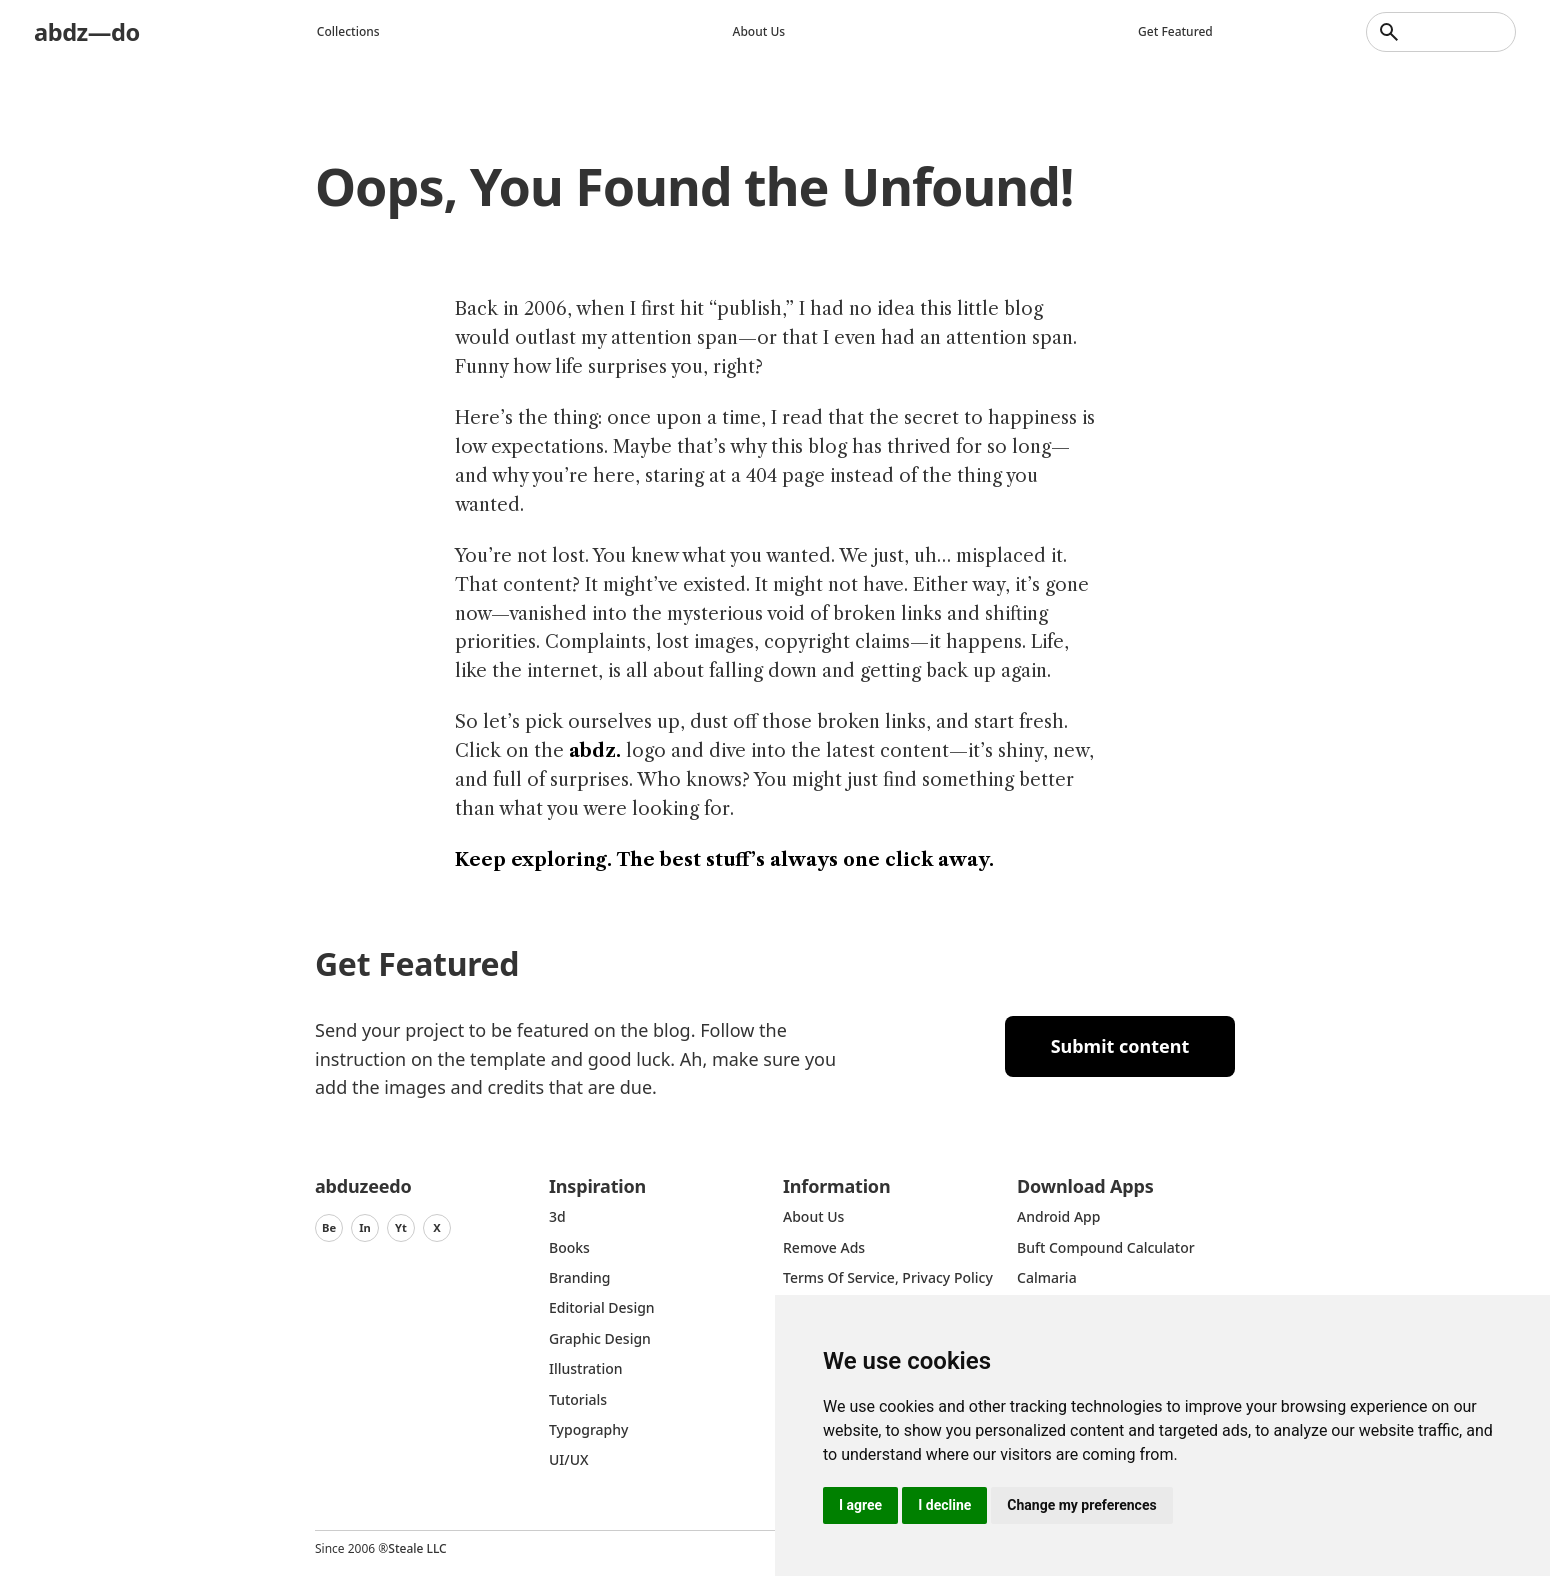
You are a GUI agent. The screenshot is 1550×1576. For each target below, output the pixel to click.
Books (569, 1247)
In (365, 1227)
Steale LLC (417, 1548)
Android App (1058, 1216)
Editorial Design (602, 1307)
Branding (580, 1277)
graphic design (600, 1338)
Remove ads (824, 1247)
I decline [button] (944, 1505)
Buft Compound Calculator (1106, 1247)
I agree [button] (860, 1505)
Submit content (1120, 1046)
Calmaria (1047, 1277)
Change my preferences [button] (1081, 1505)
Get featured (1176, 31)
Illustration (586, 1368)
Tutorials (578, 1399)
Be (329, 1227)
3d (557, 1216)
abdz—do (87, 31)
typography (588, 1429)
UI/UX (569, 1459)
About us (759, 31)
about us (813, 1216)
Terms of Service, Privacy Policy (888, 1277)
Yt (401, 1227)
